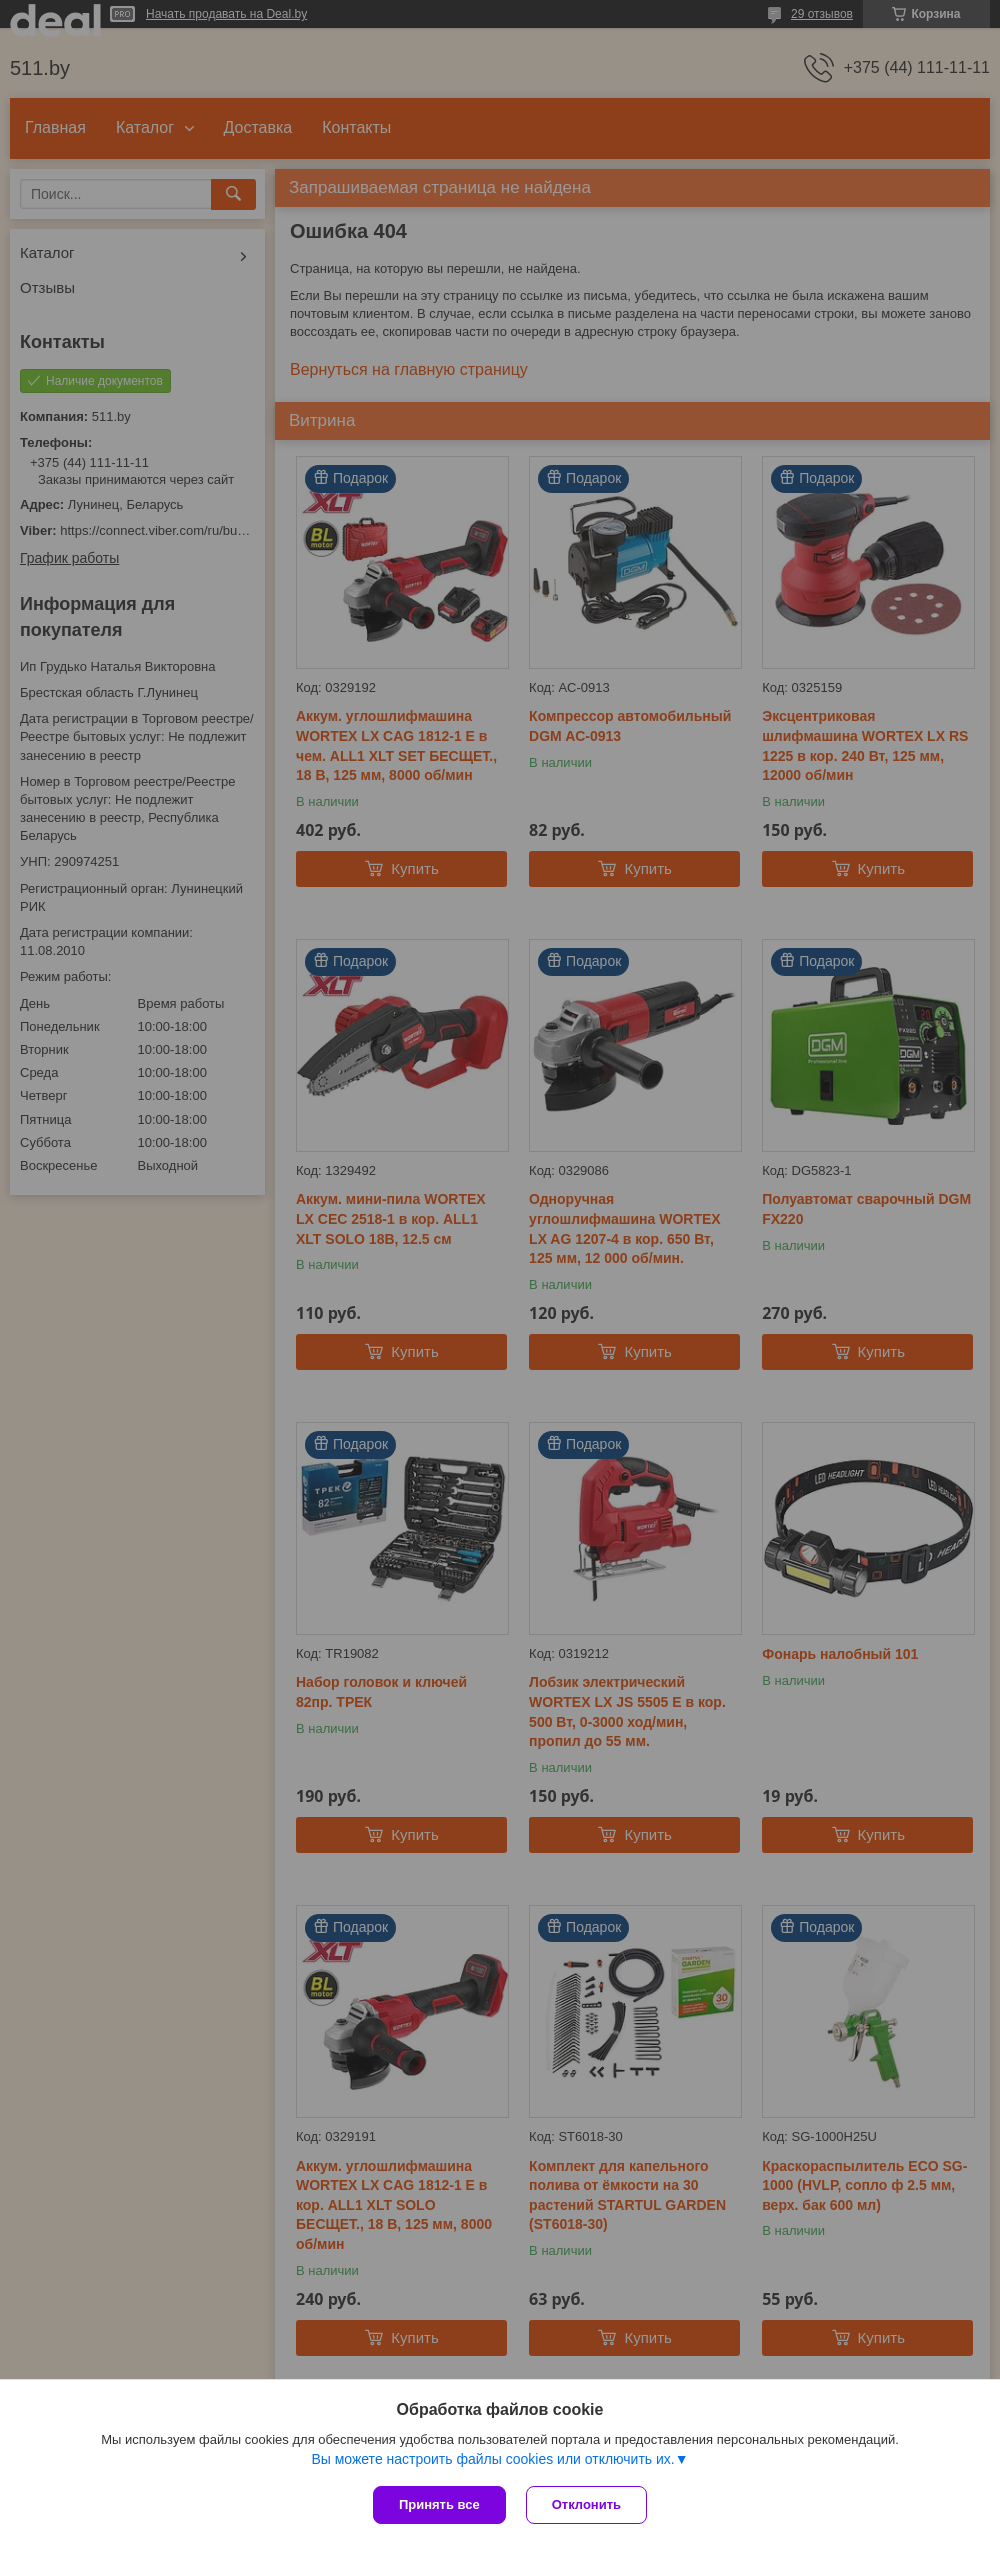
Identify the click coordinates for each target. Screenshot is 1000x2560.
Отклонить (586, 2504)
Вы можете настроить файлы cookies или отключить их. (492, 2459)
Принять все (439, 2504)
